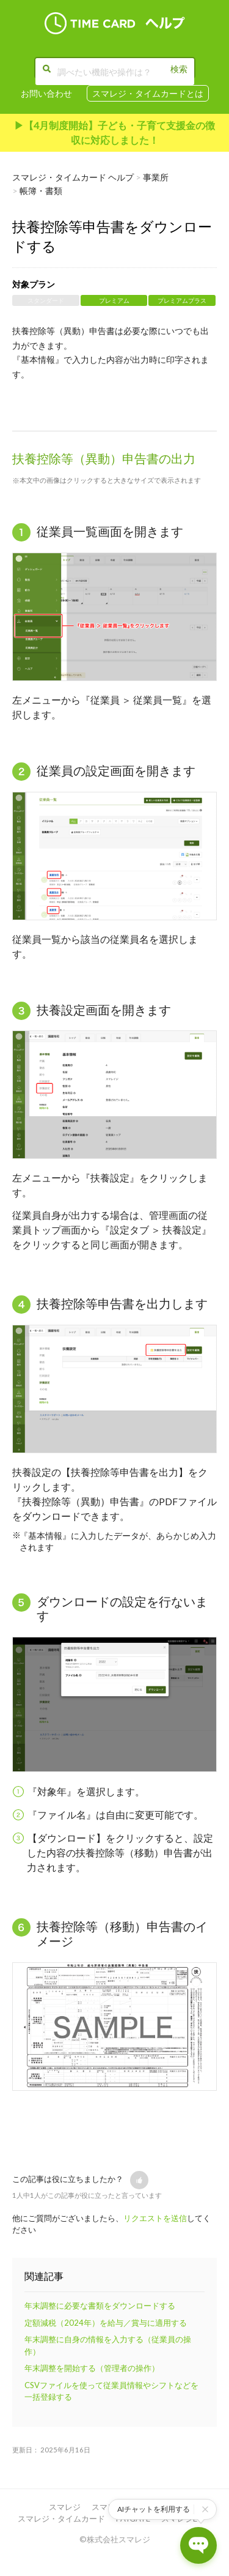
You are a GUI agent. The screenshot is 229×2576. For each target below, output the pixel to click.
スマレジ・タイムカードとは (147, 93)
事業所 (156, 177)
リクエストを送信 (155, 2218)
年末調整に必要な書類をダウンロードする (99, 2305)
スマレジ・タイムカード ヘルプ (73, 177)
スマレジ (65, 2507)
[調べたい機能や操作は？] (114, 71)
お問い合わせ (46, 93)
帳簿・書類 (41, 190)
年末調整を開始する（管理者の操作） (91, 2368)
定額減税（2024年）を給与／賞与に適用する (105, 2323)
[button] (139, 2180)
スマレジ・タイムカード (61, 2518)
